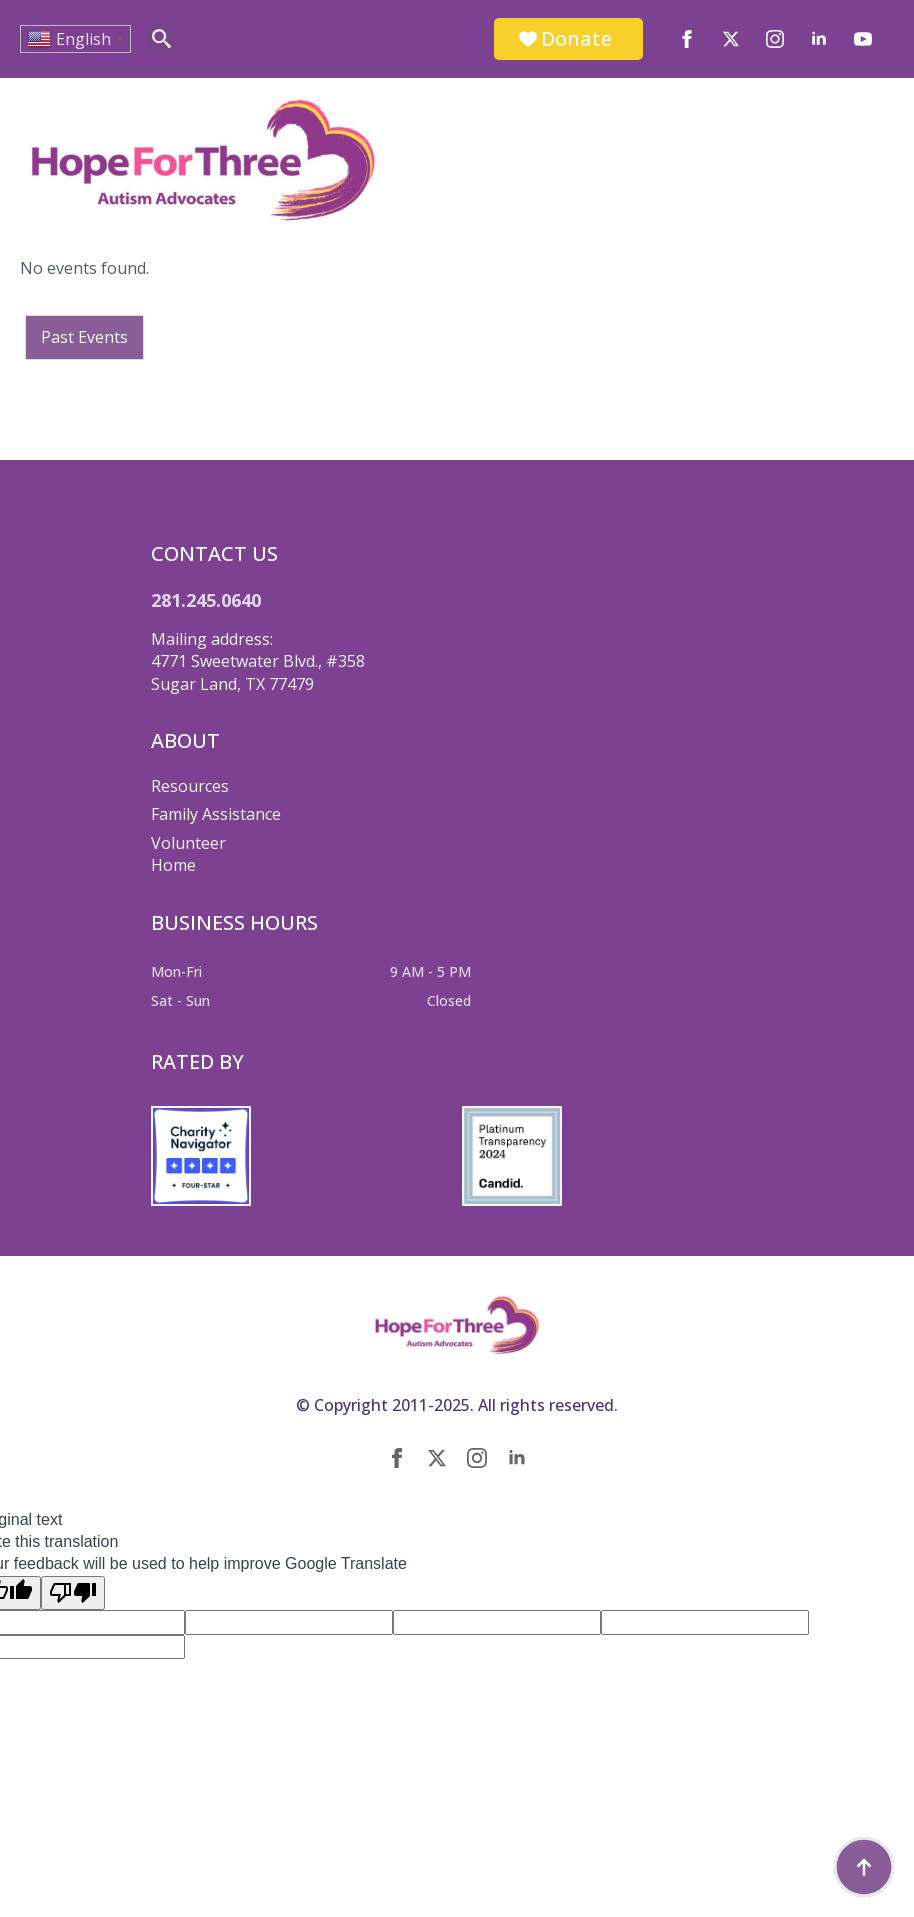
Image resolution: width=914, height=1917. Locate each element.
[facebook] (687, 39)
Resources (190, 786)
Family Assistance (216, 814)
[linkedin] (819, 39)
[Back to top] (864, 1867)
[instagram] (775, 39)
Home (173, 865)
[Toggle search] (161, 38)
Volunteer (188, 843)
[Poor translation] (73, 1593)
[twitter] (731, 39)
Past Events (84, 337)
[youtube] (863, 39)
